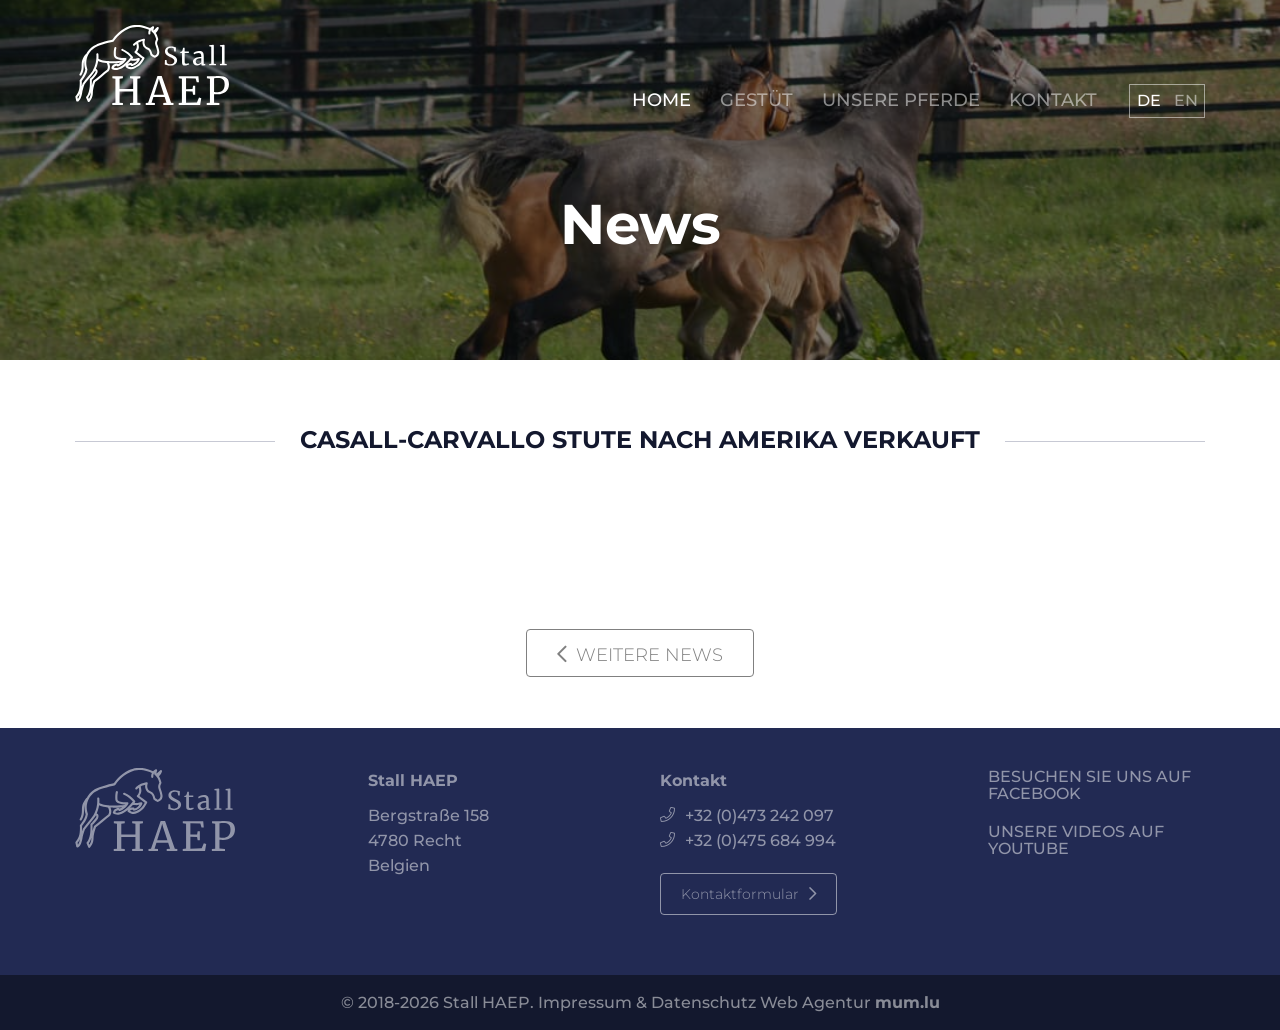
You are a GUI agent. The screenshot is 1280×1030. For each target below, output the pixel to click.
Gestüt (756, 100)
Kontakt (1053, 100)
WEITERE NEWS (649, 655)
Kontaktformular (740, 894)
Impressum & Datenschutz (647, 1002)
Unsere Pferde (901, 100)
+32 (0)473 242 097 (759, 815)
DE (1149, 100)
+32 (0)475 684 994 (760, 840)
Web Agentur (815, 1002)
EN (1186, 100)
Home (661, 100)
